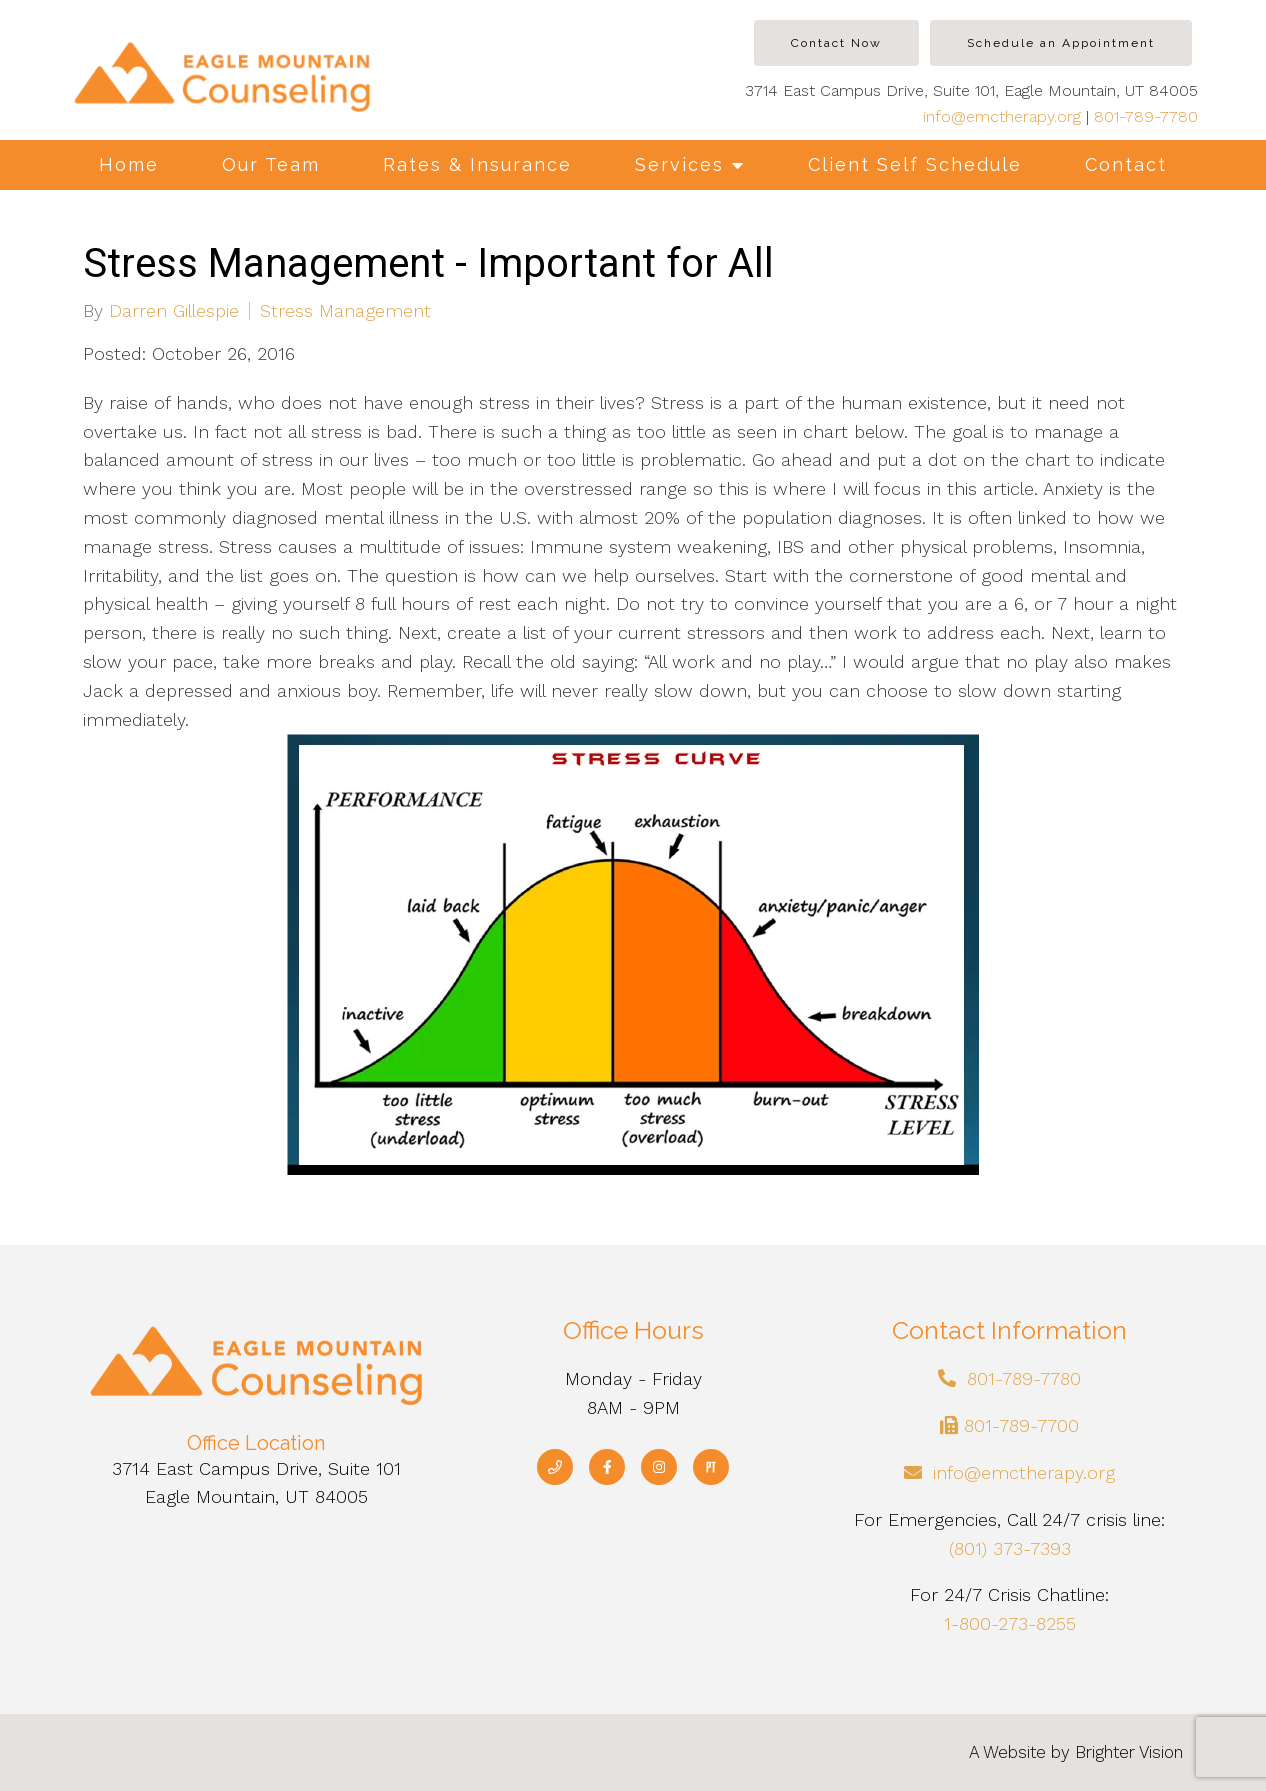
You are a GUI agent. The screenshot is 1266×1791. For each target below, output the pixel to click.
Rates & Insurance (477, 164)
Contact (1126, 164)
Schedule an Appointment (1061, 43)
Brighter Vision (1129, 1752)
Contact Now (836, 43)
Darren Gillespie (174, 311)
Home (129, 164)
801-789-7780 (1146, 116)
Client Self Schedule (915, 164)
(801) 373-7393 (1010, 1548)
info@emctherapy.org (1002, 116)
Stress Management (345, 311)
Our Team (271, 164)
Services (679, 164)
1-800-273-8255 (1010, 1623)
